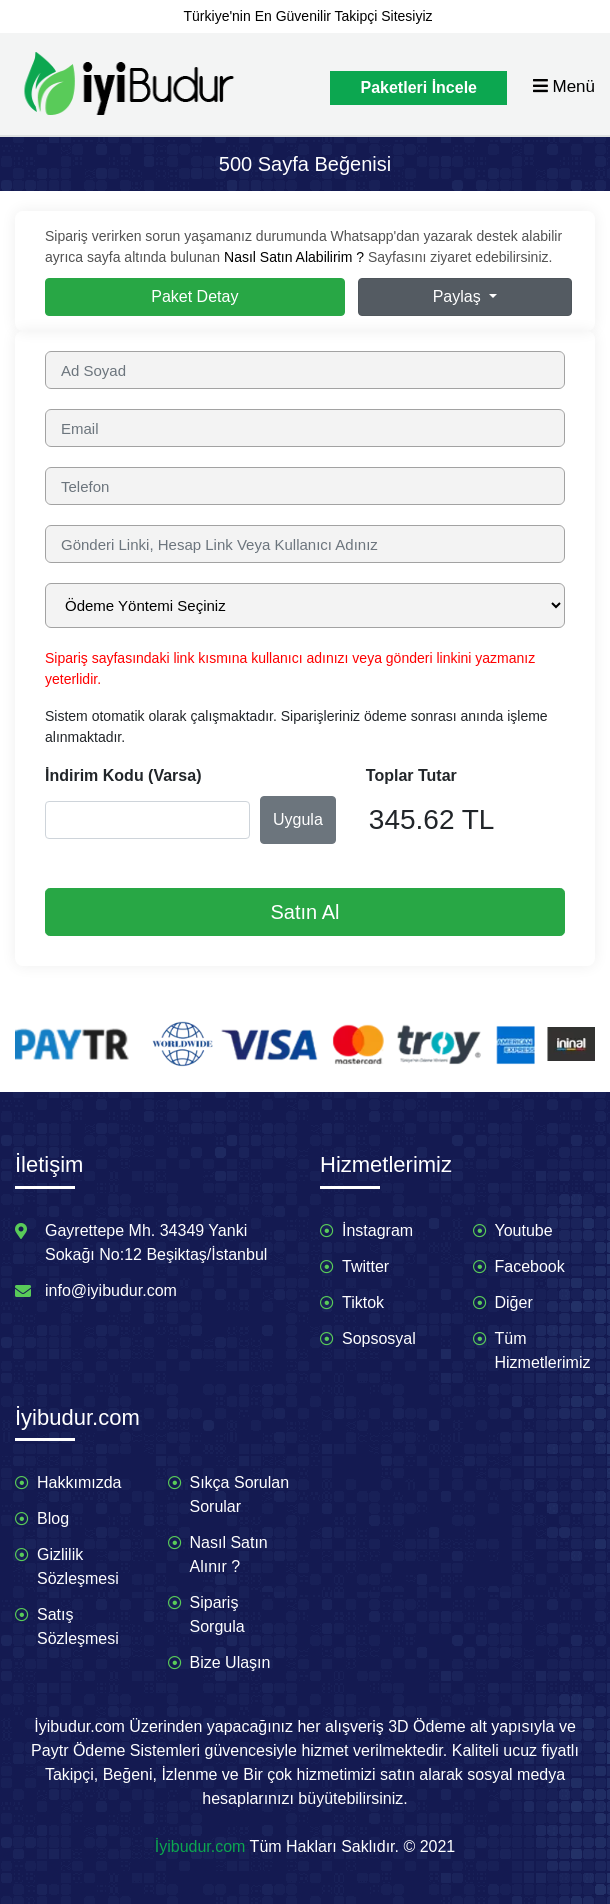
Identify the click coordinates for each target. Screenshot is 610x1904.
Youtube (524, 1230)
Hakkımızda (79, 1482)
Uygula (298, 819)
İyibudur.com (200, 1846)
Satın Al (305, 912)
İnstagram (377, 1230)
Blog (53, 1518)
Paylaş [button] (459, 296)
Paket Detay (194, 296)
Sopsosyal (379, 1338)
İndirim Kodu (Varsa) (123, 775)
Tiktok (363, 1302)
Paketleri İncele (418, 87)
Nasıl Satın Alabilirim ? (294, 257)
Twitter (365, 1266)
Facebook (530, 1266)
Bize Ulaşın (230, 1662)
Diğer (514, 1302)
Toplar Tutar (411, 775)
